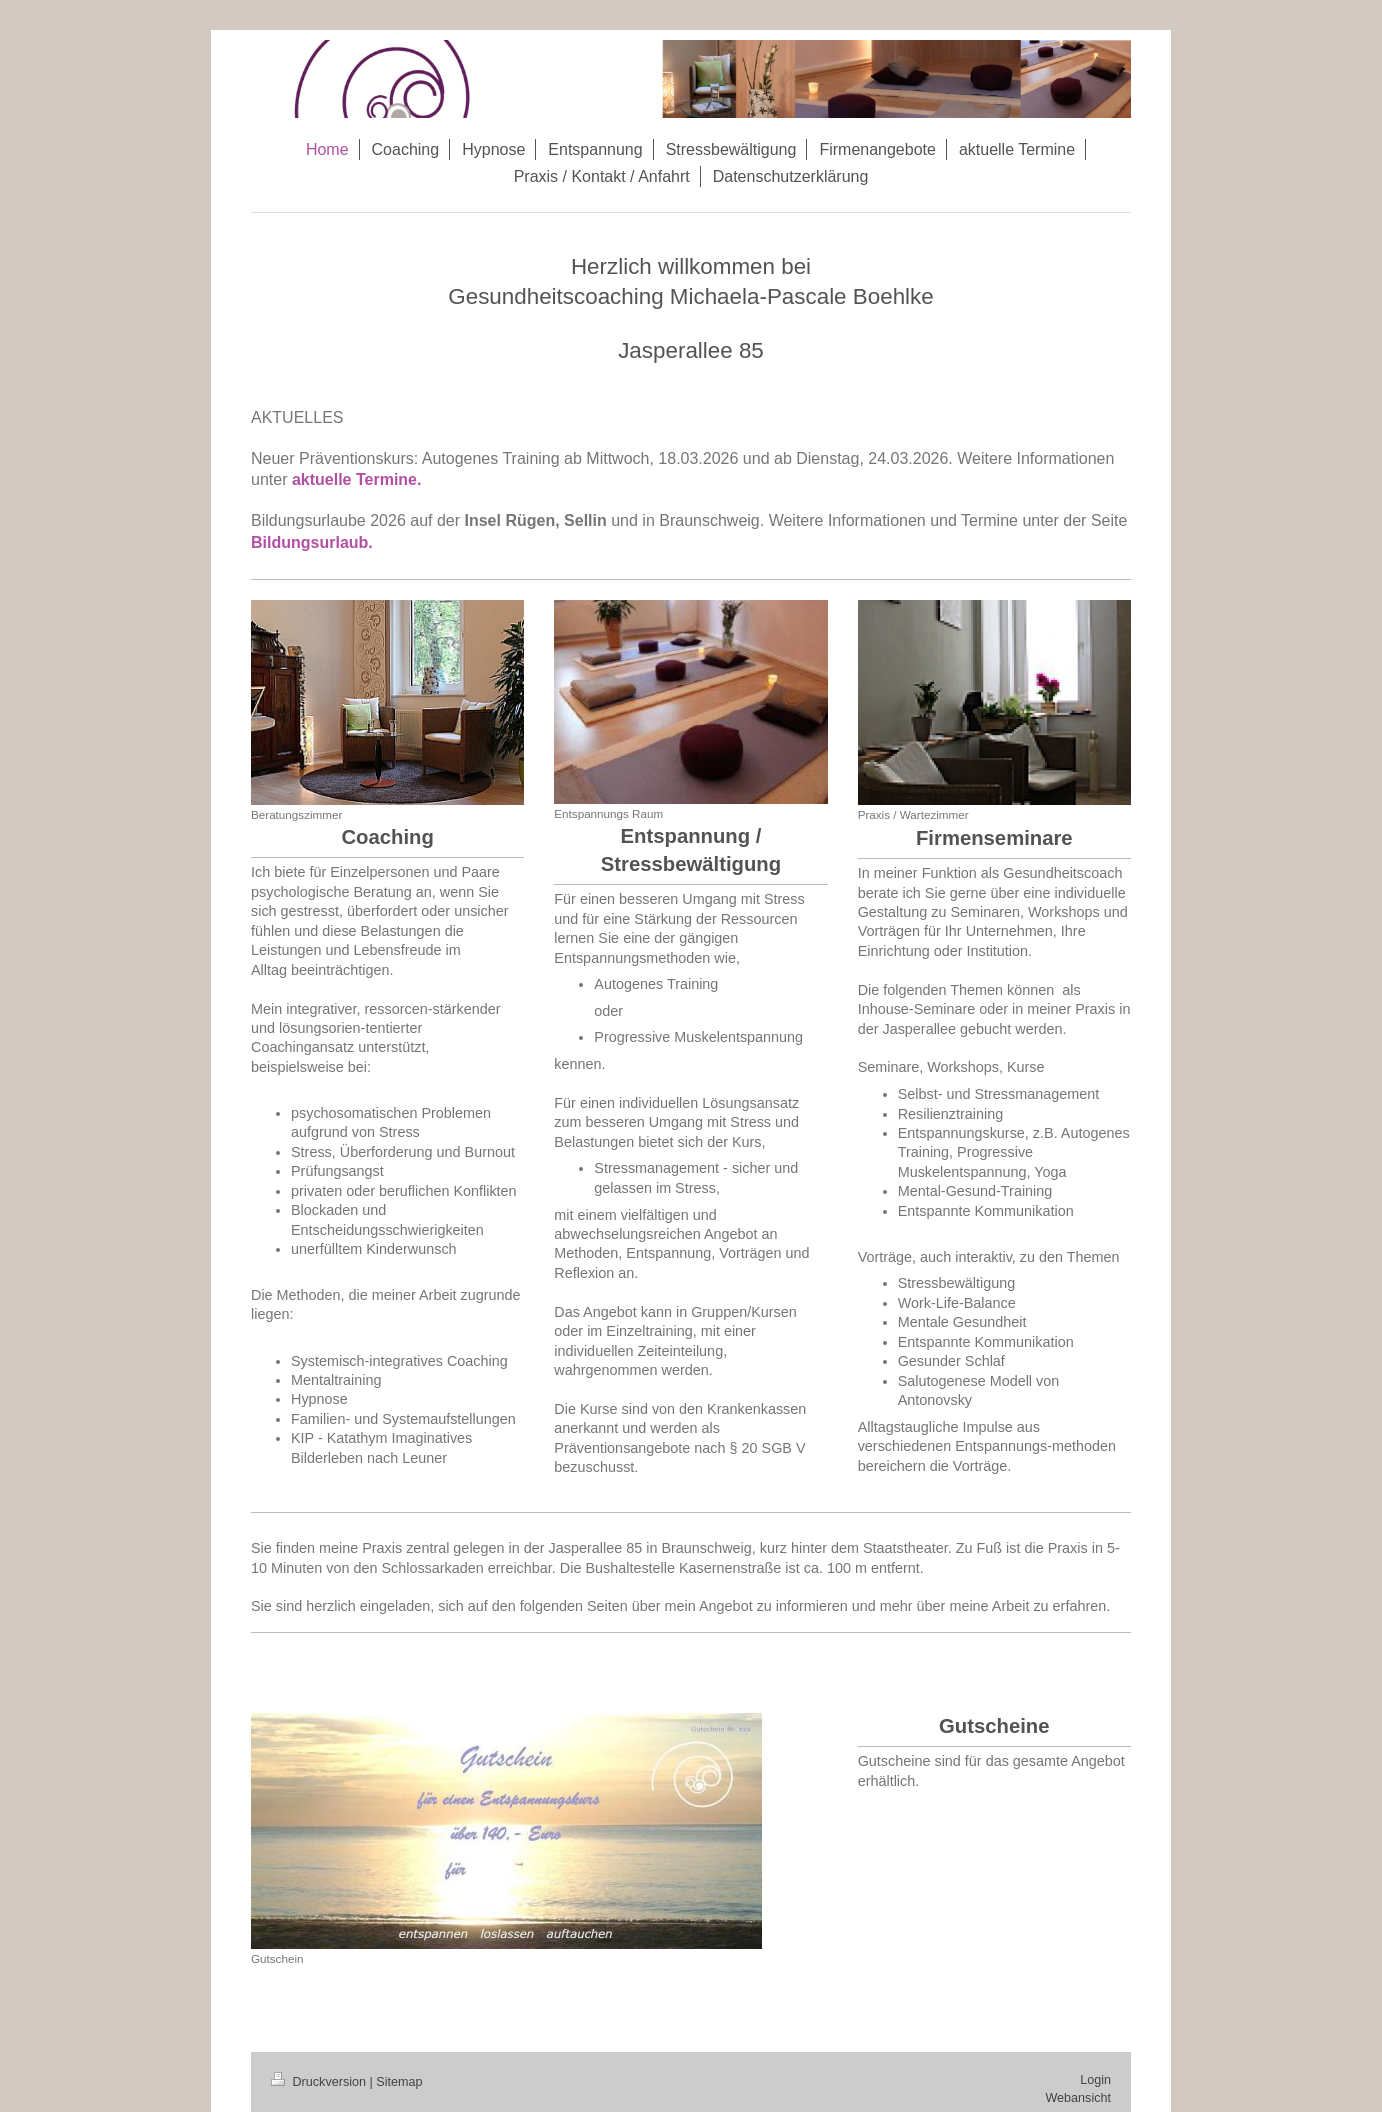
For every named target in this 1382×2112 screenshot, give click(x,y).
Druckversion (320, 2082)
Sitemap (399, 2082)
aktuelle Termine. (359, 479)
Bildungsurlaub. (312, 542)
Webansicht (1078, 2098)
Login (1095, 2080)
